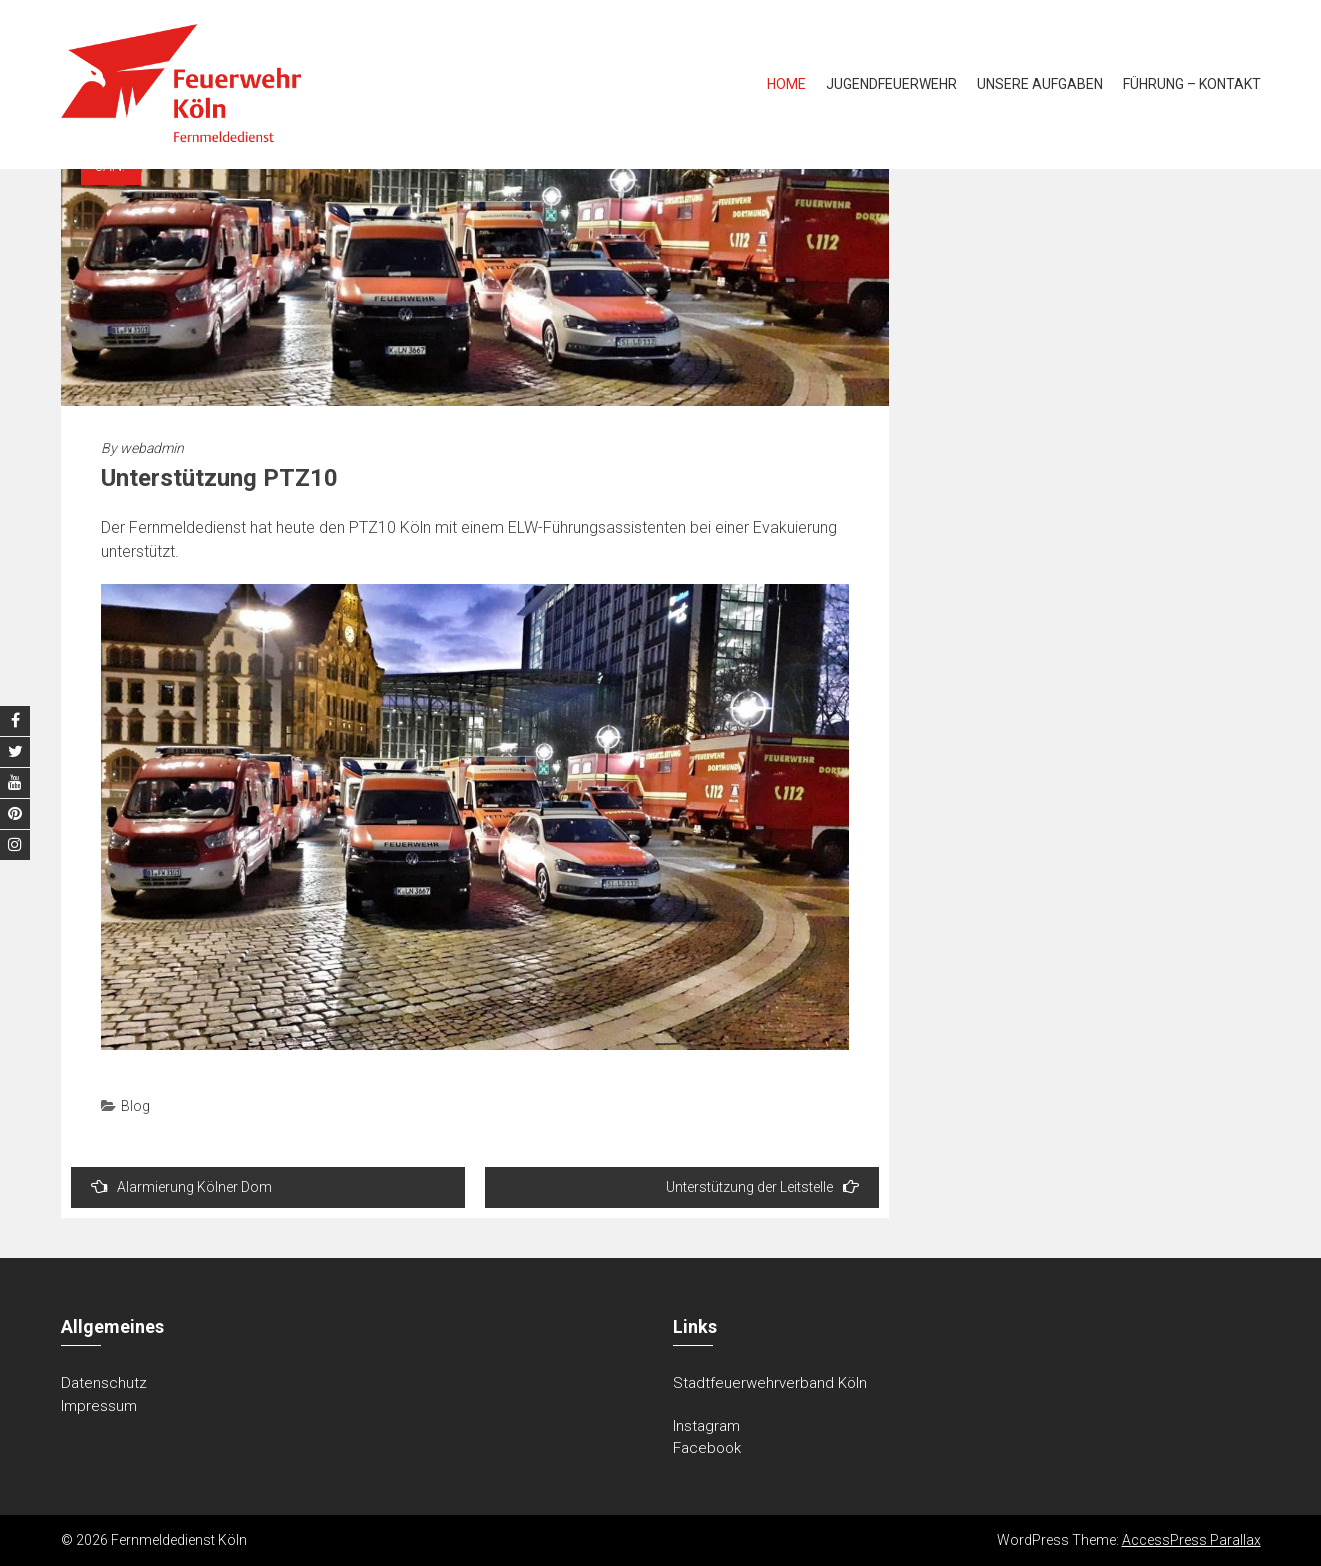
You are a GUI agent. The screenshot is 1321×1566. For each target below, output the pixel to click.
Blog (135, 1106)
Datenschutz (104, 1383)
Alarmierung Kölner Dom (181, 1186)
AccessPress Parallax (1191, 1540)
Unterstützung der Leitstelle (762, 1186)
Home (786, 84)
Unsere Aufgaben (1040, 84)
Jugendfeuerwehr (891, 84)
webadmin (152, 448)
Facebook (707, 1448)
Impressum (99, 1406)
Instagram (706, 1426)
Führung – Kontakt (1192, 84)
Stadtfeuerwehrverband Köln (770, 1383)
